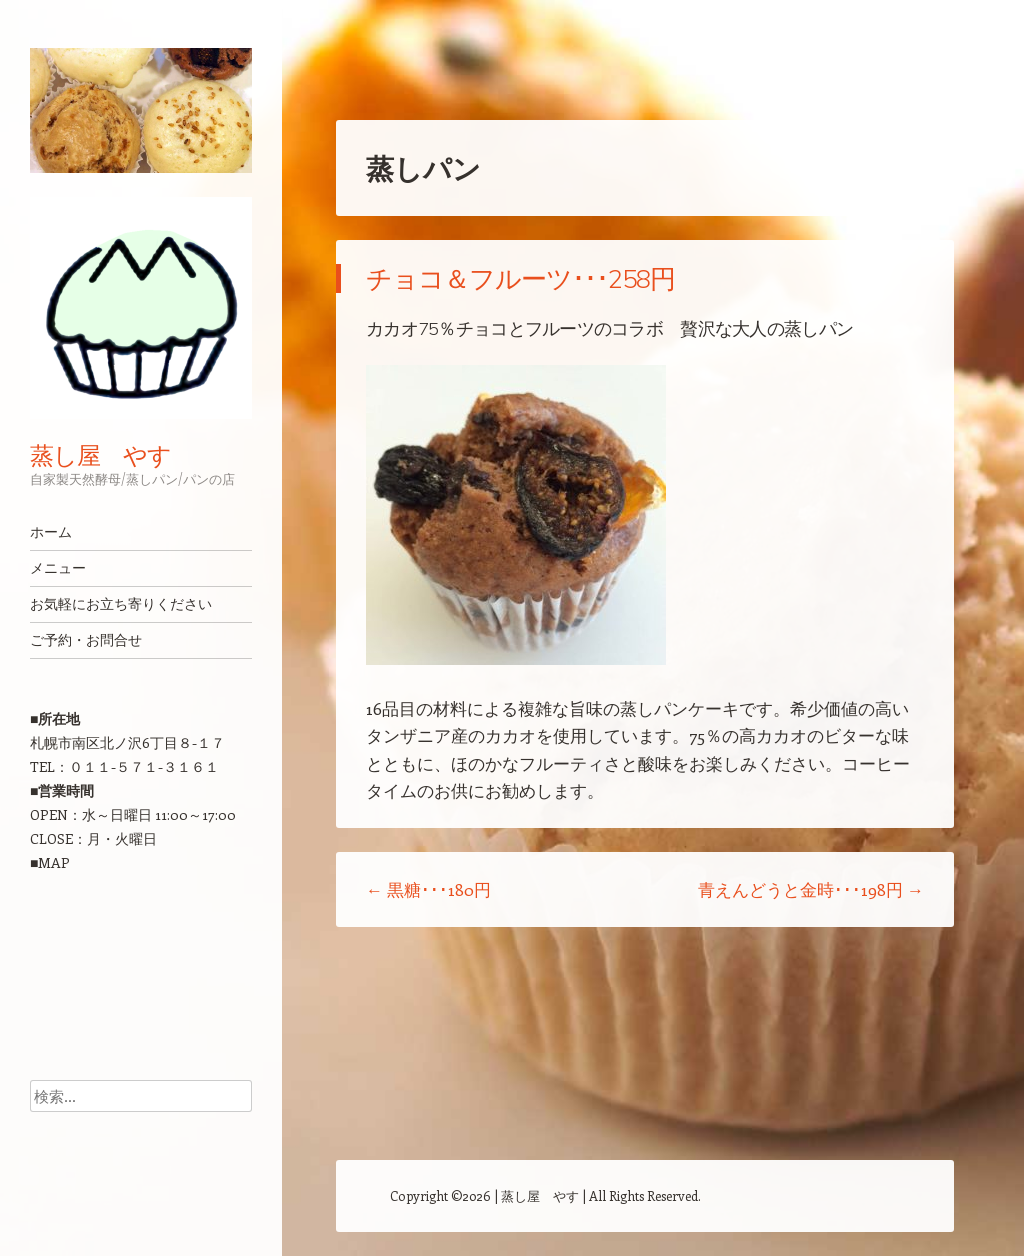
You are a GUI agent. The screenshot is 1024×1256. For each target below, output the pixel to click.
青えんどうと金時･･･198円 (811, 889)
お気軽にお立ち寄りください (121, 604)
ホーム (51, 532)
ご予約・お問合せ (86, 640)
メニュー (58, 568)
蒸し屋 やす (100, 455)
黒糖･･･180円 (428, 889)
